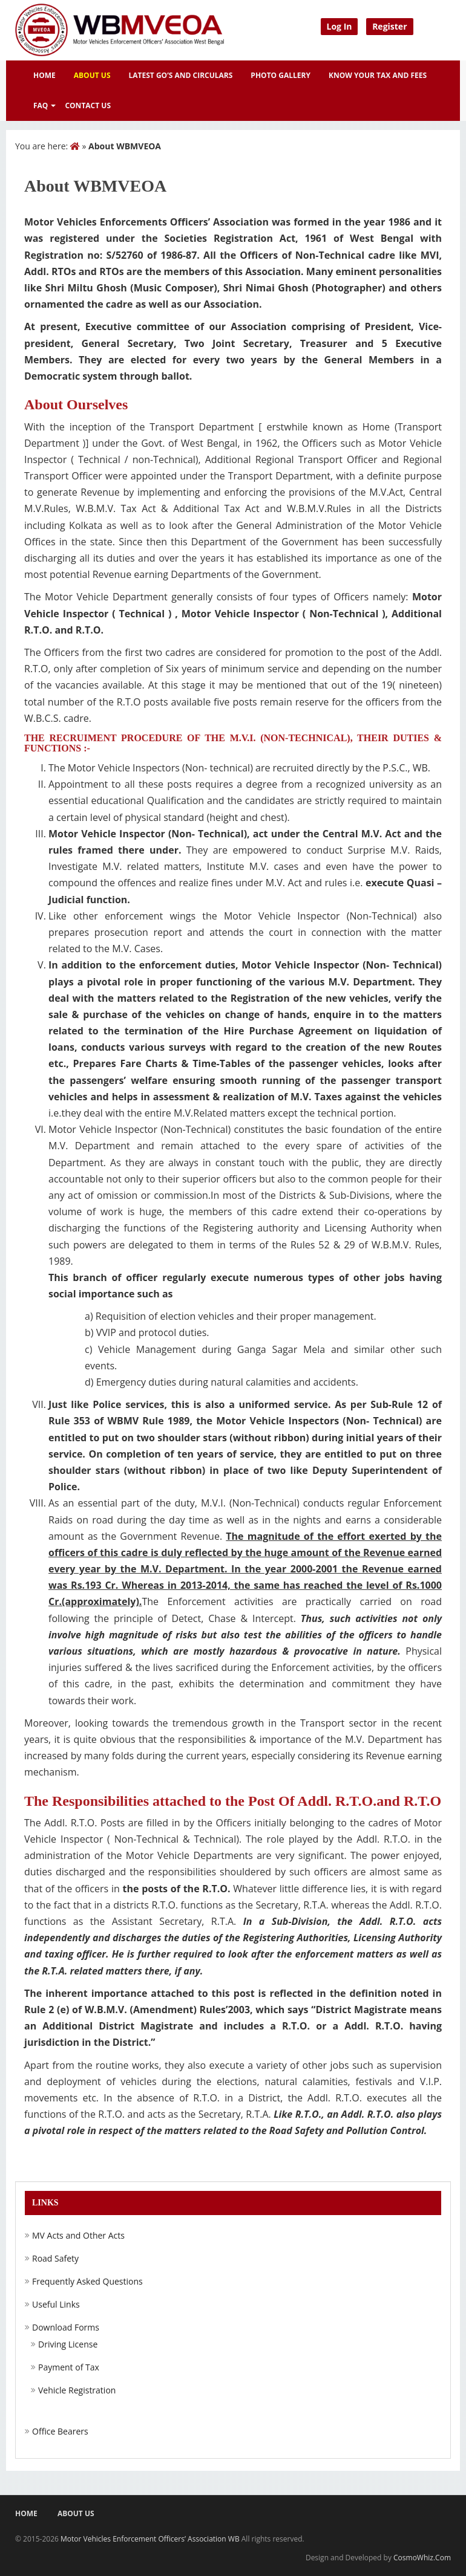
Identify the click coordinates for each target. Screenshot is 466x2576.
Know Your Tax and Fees (378, 75)
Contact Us (88, 105)
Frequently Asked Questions (87, 2281)
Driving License (67, 2344)
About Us (92, 75)
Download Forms (65, 2327)
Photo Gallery (280, 75)
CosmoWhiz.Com (422, 2557)
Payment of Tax (68, 2367)
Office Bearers (60, 2431)
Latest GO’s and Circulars (181, 75)
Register (389, 26)
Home (44, 75)
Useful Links (56, 2304)
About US (75, 2513)
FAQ (40, 105)
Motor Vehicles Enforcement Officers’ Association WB (150, 2539)
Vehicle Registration (77, 2390)
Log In (339, 26)
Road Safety (55, 2258)
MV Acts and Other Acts (78, 2235)
